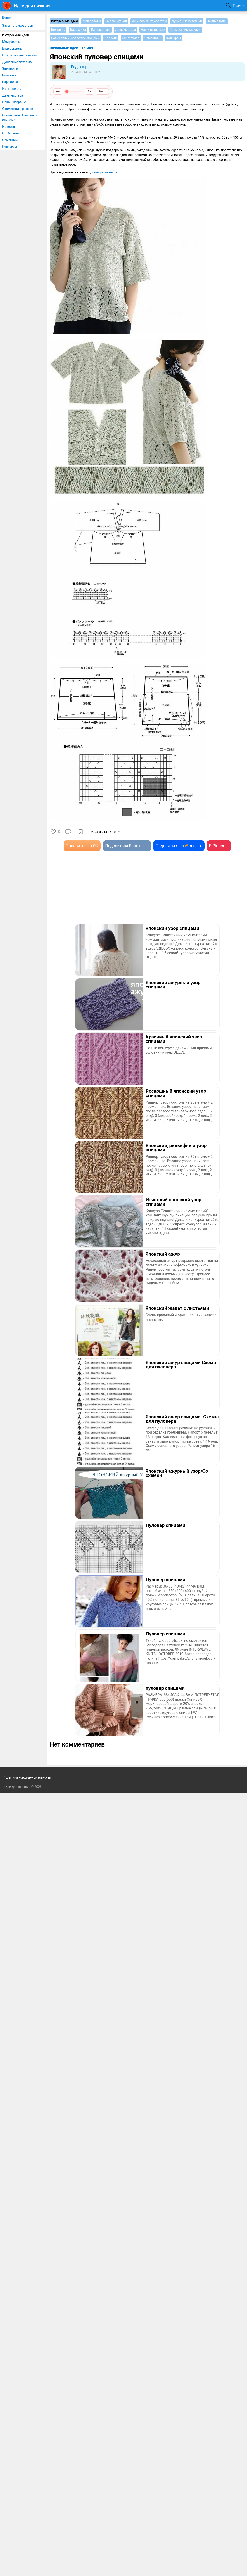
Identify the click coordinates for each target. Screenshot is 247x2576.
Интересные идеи (15, 35)
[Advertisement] (98, 894)
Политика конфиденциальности (27, 2561)
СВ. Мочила (11, 133)
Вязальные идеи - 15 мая (71, 48)
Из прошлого (12, 88)
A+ (90, 91)
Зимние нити (11, 68)
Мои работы (11, 42)
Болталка (9, 75)
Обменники (10, 140)
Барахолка (10, 82)
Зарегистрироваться (17, 25)
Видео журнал (12, 48)
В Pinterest (219, 845)
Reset (102, 91)
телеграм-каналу (104, 172)
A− (58, 91)
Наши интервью (14, 102)
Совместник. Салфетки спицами (19, 118)
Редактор (79, 67)
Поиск (239, 5)
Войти (6, 17)
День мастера (12, 95)
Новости (8, 126)
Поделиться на (178, 845)
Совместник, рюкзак (17, 109)
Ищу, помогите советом (19, 55)
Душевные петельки (17, 62)
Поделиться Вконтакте (127, 845)
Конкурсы (9, 146)
